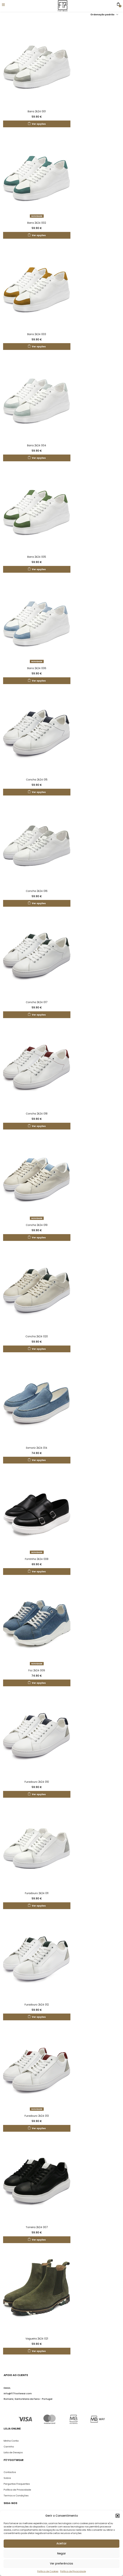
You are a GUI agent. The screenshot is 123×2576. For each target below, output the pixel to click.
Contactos (10, 2472)
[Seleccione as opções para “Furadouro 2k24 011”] (36, 1905)
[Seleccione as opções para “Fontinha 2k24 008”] (36, 1571)
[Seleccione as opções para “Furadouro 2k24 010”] (36, 1794)
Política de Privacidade (73, 2571)
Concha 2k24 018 (36, 1113)
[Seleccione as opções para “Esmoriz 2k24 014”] (36, 1460)
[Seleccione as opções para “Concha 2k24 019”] (36, 1237)
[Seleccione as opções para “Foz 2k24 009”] (36, 1683)
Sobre (7, 2478)
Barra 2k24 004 (36, 445)
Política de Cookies (47, 2571)
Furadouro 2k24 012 (37, 2004)
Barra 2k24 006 (36, 668)
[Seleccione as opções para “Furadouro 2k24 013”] (36, 2128)
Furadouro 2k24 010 (37, 1782)
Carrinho (9, 2446)
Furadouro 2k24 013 (37, 2116)
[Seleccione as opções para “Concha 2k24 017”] (36, 1014)
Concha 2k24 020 (36, 1336)
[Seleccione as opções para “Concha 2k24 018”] (36, 1126)
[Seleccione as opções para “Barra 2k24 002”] (36, 235)
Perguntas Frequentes (17, 2484)
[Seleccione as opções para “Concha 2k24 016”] (36, 903)
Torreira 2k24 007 (37, 2227)
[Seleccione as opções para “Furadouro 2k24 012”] (36, 2017)
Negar (61, 2553)
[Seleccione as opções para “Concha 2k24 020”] (36, 1349)
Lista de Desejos (13, 2452)
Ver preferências (61, 2563)
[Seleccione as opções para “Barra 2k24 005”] (36, 569)
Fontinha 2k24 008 (36, 1559)
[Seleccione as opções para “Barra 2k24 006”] (36, 680)
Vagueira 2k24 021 (36, 2338)
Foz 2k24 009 (36, 1670)
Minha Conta (11, 2441)
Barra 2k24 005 (36, 557)
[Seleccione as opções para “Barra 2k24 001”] (36, 124)
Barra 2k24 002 (36, 223)
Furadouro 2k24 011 (36, 1893)
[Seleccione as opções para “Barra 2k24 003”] (36, 346)
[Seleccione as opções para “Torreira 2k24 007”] (36, 2239)
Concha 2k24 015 (36, 779)
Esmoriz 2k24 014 (36, 1448)
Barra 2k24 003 (36, 334)
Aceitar (61, 2543)
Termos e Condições (16, 2495)
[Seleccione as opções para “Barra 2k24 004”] (36, 458)
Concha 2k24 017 (36, 1002)
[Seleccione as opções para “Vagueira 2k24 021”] (36, 2351)
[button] (117, 2516)
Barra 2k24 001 (37, 111)
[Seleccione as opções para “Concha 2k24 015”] (36, 792)
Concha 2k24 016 (36, 891)
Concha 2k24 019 (36, 1225)
